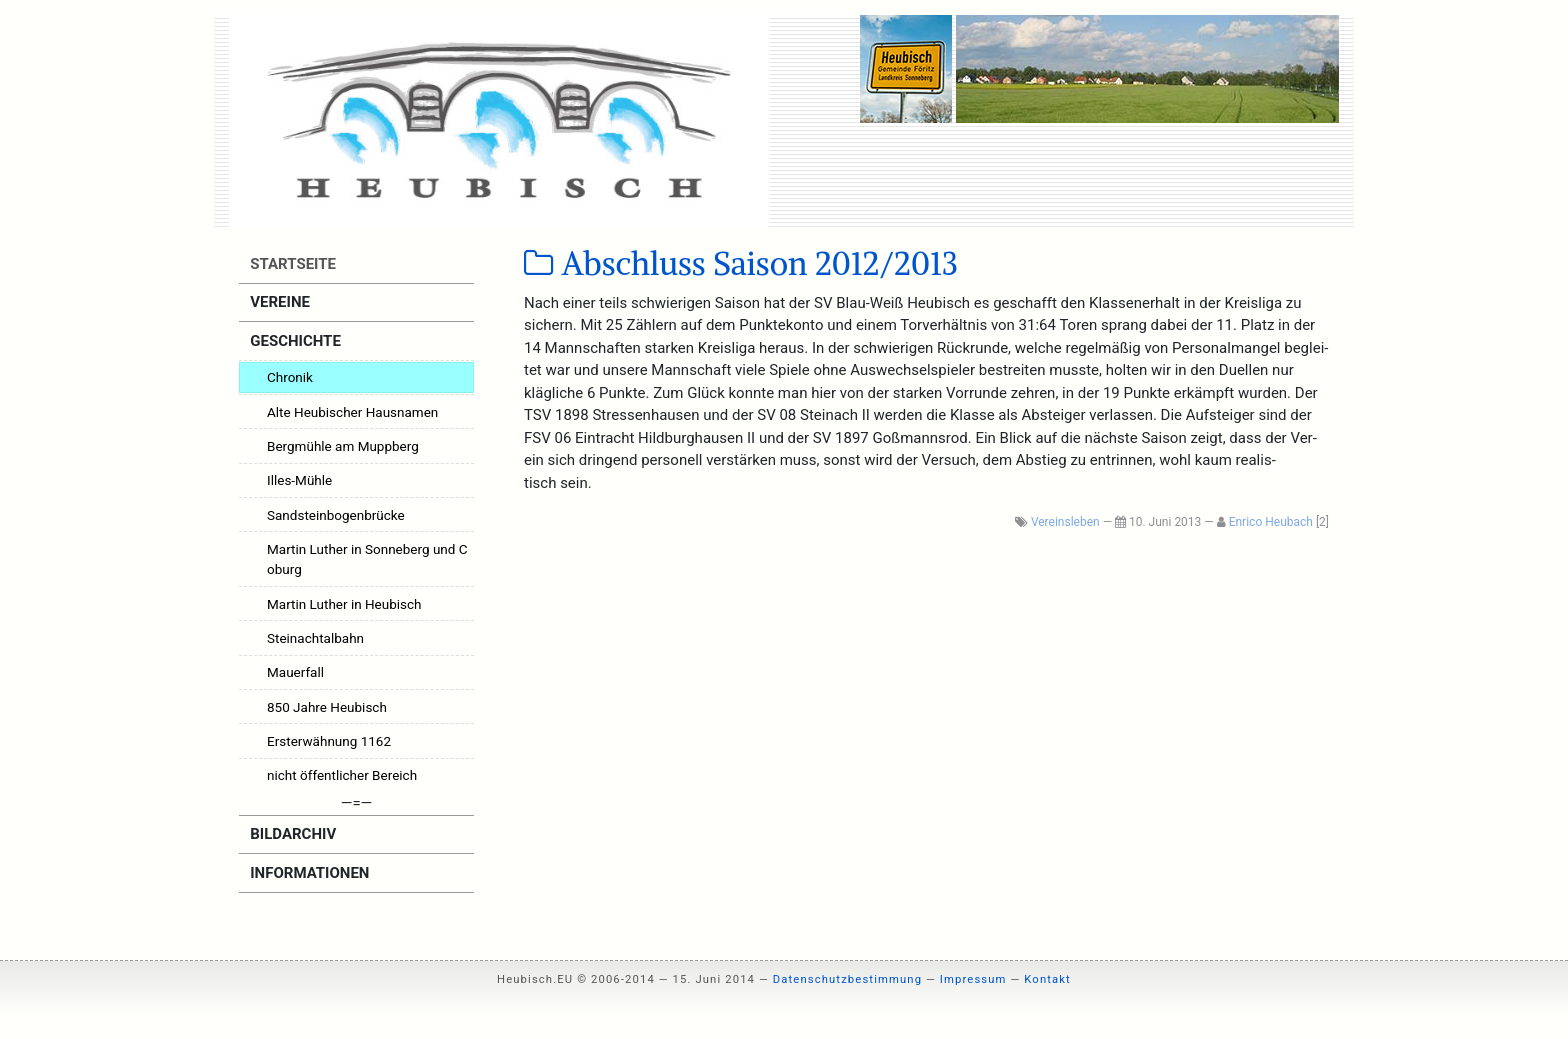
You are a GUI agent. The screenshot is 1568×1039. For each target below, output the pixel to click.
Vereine (278, 302)
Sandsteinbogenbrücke (336, 515)
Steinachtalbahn (315, 638)
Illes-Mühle (299, 480)
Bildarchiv (292, 834)
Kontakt (1047, 979)
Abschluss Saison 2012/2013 (741, 264)
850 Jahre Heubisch (327, 707)
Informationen (308, 873)
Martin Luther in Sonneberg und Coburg (367, 559)
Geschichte (294, 341)
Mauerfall (295, 672)
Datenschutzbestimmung (847, 979)
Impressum (973, 979)
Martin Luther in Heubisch (344, 604)
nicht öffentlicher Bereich (342, 775)
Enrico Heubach (1271, 522)
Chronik (290, 377)
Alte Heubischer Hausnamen (352, 412)
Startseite (291, 264)
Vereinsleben (1065, 522)
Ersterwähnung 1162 (329, 741)
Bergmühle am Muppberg (343, 446)
